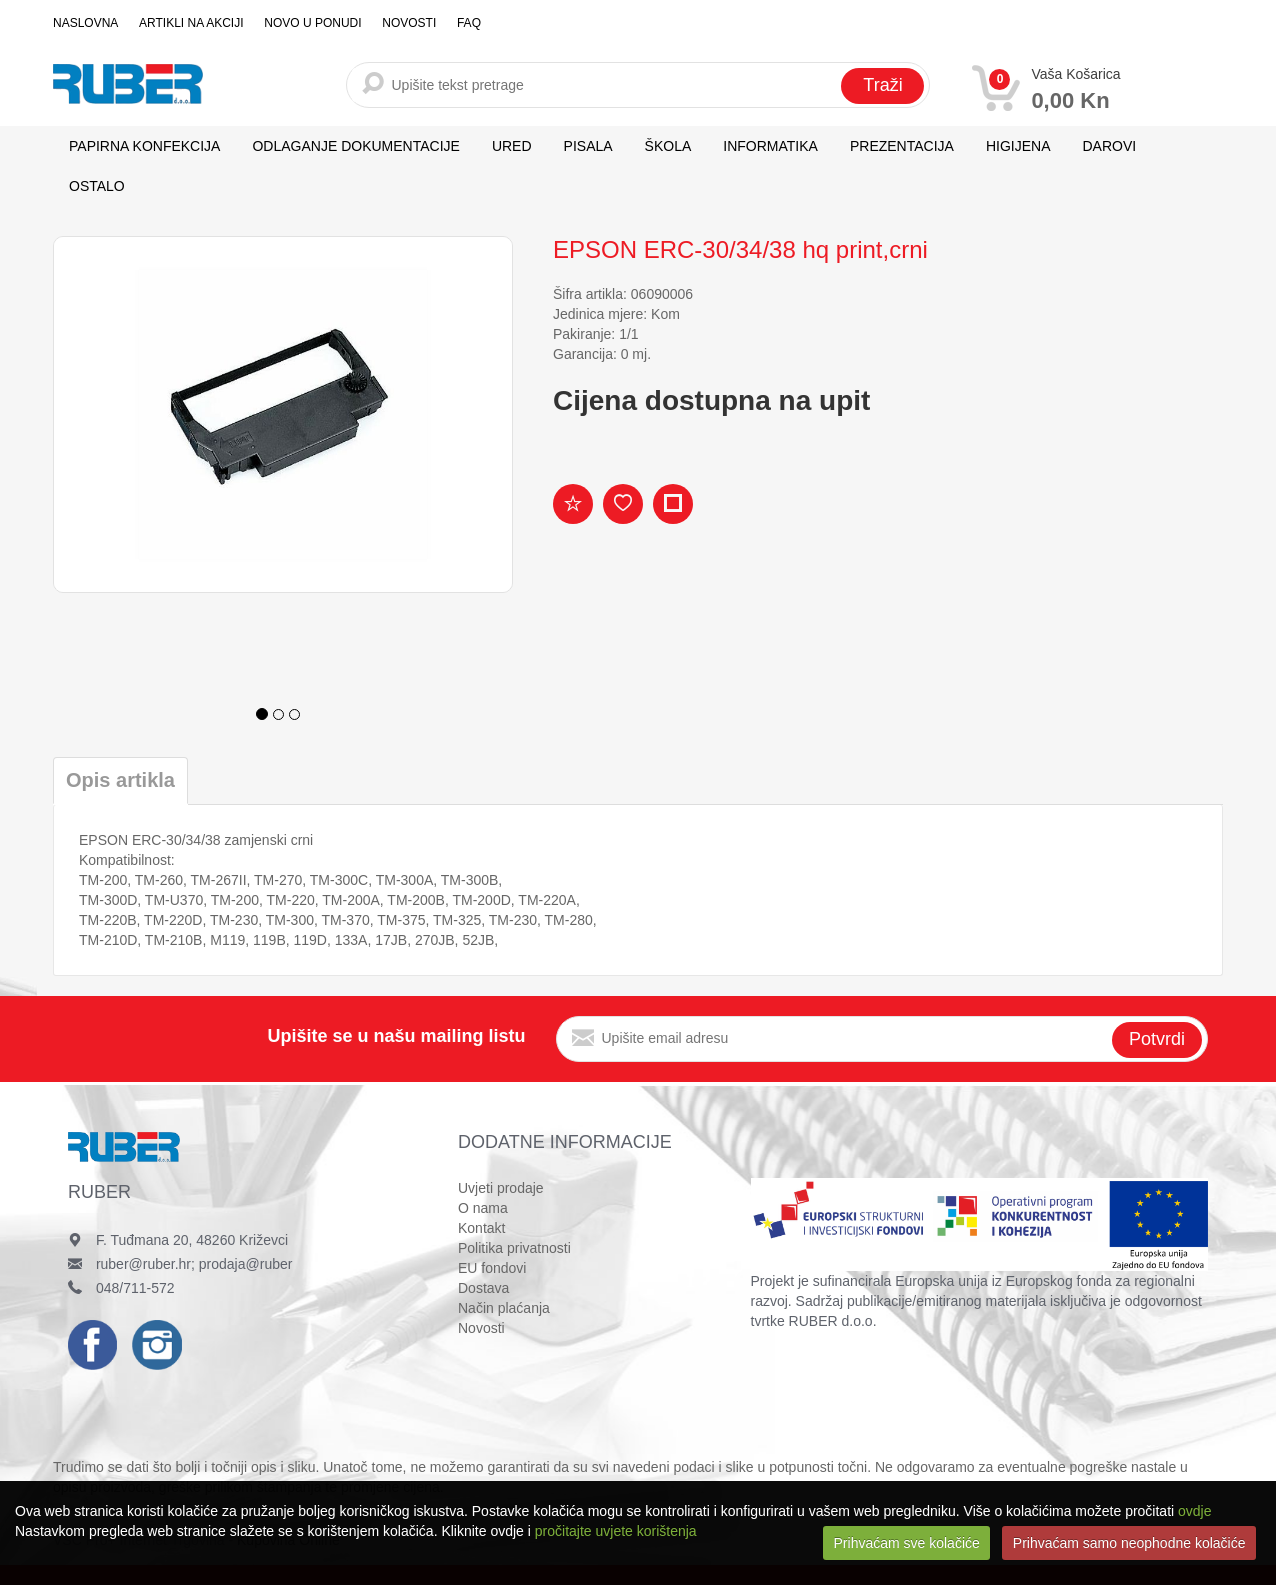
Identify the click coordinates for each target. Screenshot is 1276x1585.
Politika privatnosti (514, 1248)
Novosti (407, 23)
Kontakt (481, 1228)
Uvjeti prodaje (501, 1188)
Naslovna (85, 23)
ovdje (1194, 1511)
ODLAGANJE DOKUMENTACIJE (355, 146)
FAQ (466, 23)
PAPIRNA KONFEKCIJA (144, 146)
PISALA (588, 146)
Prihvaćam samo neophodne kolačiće (1129, 1543)
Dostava (483, 1288)
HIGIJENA (1018, 146)
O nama (483, 1208)
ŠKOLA (668, 146)
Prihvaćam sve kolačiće (907, 1543)
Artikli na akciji (190, 23)
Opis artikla (120, 780)
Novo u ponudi (311, 23)
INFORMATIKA (770, 146)
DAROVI (1110, 146)
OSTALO (97, 186)
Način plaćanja (504, 1308)
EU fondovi (492, 1268)
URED (512, 146)
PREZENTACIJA (902, 146)
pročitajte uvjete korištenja (616, 1531)
